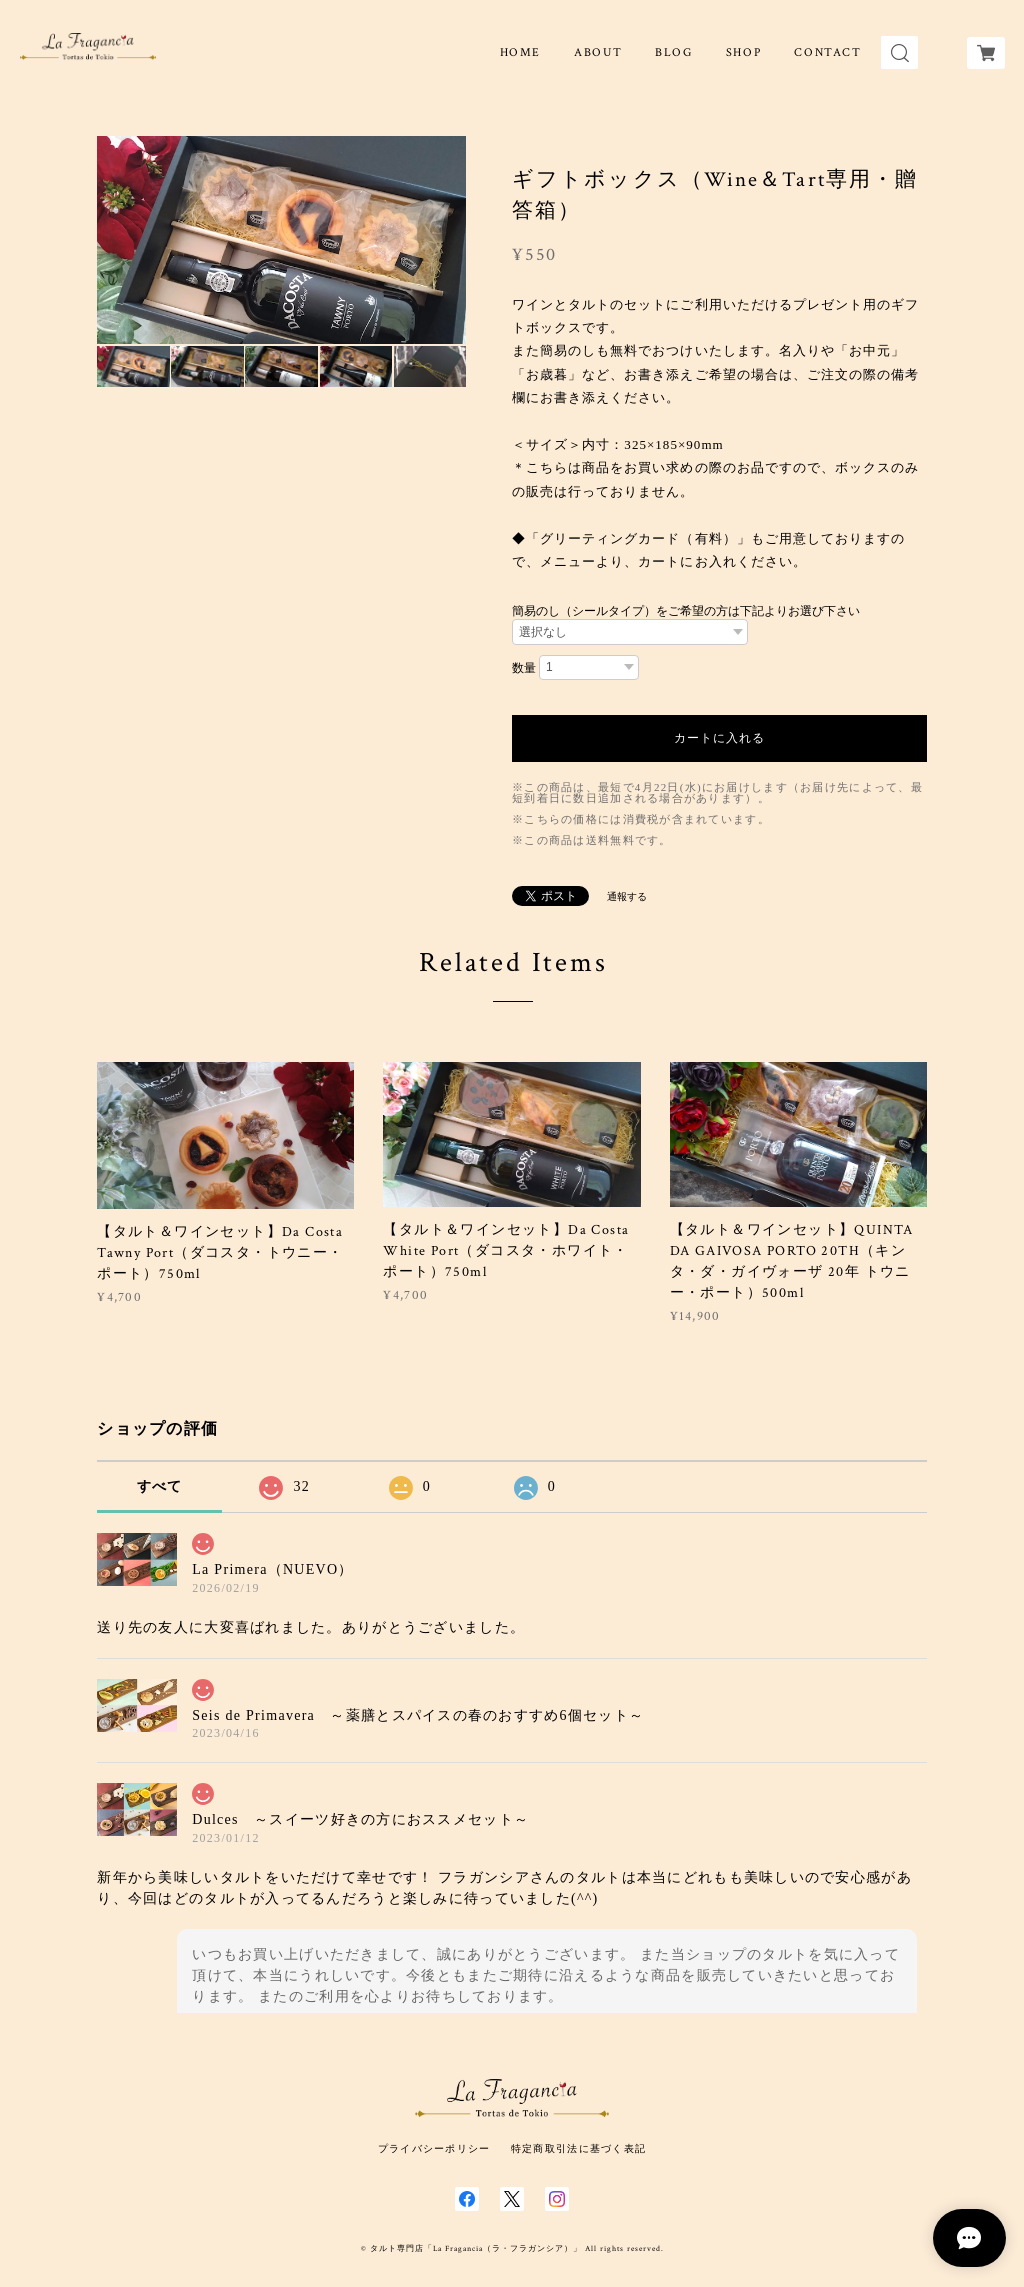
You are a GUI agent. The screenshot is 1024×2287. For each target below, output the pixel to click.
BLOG (673, 52)
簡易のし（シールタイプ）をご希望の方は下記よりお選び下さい (686, 611)
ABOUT (598, 52)
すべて (160, 1486)
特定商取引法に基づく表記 (578, 2148)
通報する (627, 896)
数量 (524, 668)
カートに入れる (719, 738)
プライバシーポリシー (434, 2148)
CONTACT (827, 52)
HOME (520, 52)
